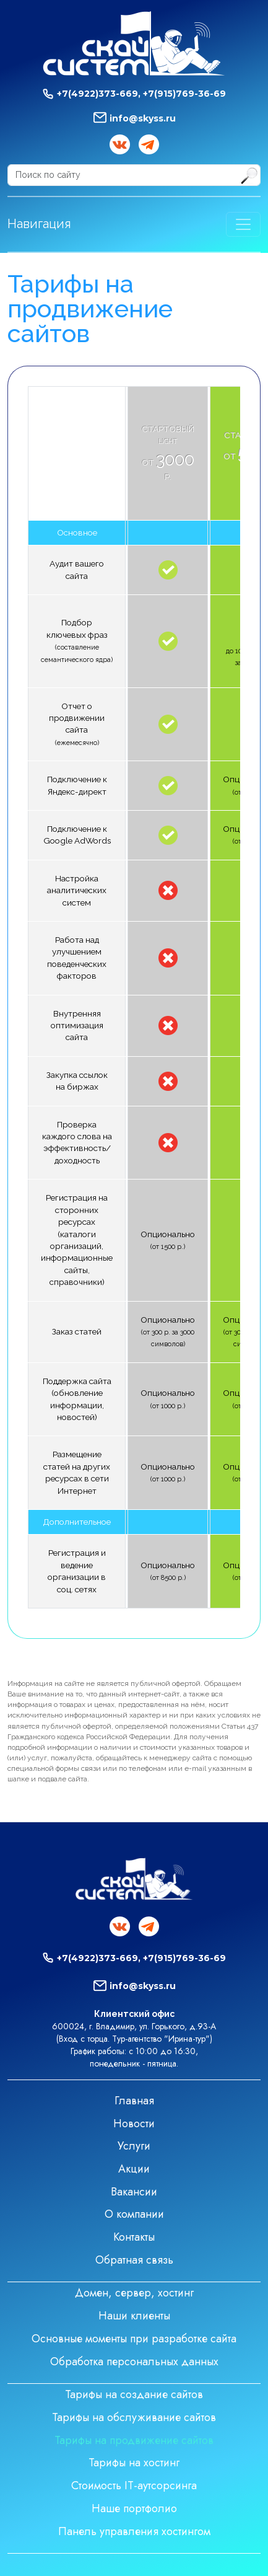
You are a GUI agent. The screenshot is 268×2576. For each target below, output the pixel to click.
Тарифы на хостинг (134, 2463)
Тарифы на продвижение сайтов (134, 2440)
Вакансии (134, 2192)
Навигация (39, 223)
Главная (134, 2101)
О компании (134, 2214)
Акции (134, 2169)
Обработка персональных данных (134, 2361)
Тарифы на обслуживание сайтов (134, 2417)
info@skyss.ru (143, 118)
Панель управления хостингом (134, 2531)
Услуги (134, 2146)
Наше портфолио (134, 2508)
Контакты (134, 2237)
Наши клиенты (134, 2316)
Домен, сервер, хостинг (134, 2293)
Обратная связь (134, 2260)
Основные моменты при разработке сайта (134, 2339)
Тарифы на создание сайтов (134, 2394)
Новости (134, 2123)
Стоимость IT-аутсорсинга (134, 2485)
